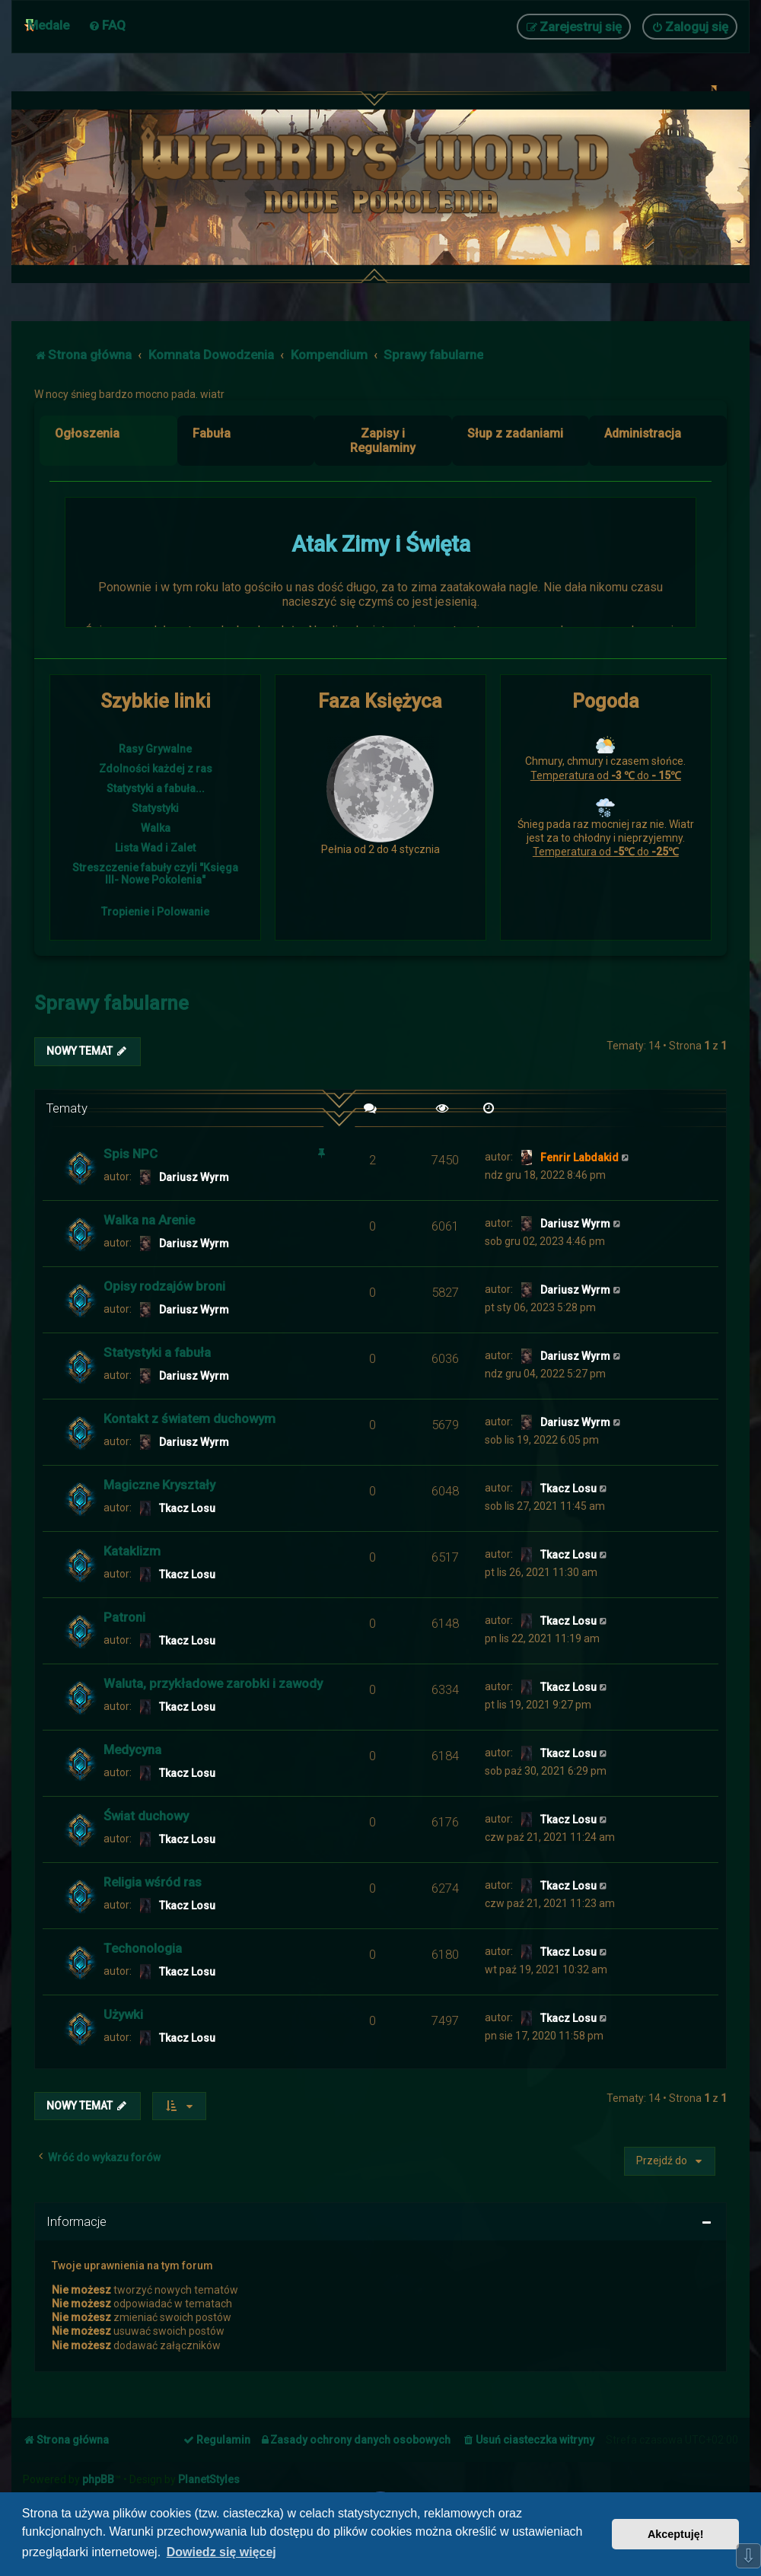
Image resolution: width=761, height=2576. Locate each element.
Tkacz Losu (187, 1508)
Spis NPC (130, 1153)
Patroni (124, 1617)
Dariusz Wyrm (194, 1177)
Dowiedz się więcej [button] (221, 2552)
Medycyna (132, 1749)
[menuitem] (106, 25)
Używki (123, 2014)
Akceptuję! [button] (676, 2534)
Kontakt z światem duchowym (189, 1418)
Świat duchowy (146, 1815)
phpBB (98, 2479)
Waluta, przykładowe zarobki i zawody (213, 1683)
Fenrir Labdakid (579, 1157)
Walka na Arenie (149, 1220)
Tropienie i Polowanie (155, 912)
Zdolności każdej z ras (155, 769)
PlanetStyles (209, 2479)
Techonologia (142, 1948)
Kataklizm (132, 1551)
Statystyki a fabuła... (156, 788)
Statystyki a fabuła (157, 1352)
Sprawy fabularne (111, 1003)
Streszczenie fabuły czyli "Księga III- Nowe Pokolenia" (155, 873)
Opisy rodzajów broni (164, 1286)
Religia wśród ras (152, 1882)
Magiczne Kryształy (159, 1484)
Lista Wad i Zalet (155, 848)
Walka (155, 828)
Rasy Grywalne (155, 749)
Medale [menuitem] (48, 25)
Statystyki (155, 808)
